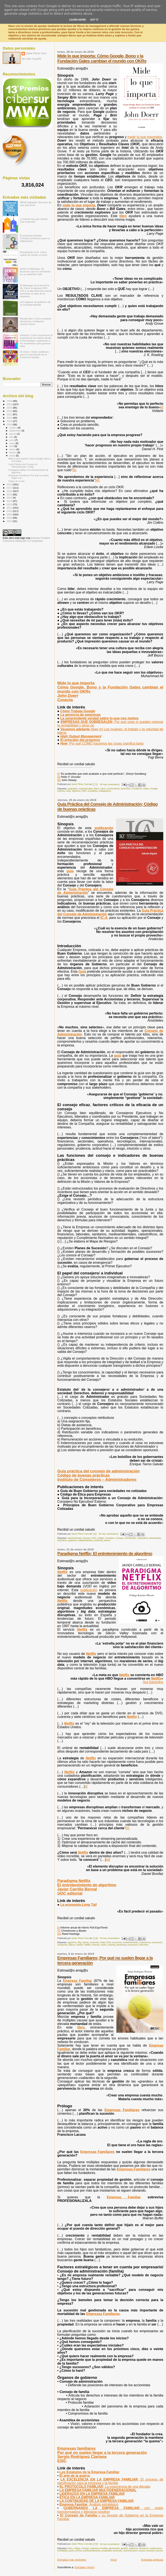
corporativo (142, 1538)
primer (107, 1540)
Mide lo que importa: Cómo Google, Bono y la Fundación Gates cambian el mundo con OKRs (101, 58)
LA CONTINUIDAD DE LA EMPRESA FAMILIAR (96, 2501)
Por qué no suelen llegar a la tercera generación (102, 2452)
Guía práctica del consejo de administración (98, 1471)
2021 (10, 417)
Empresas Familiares (121, 2110)
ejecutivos (62, 1540)
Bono (96, 788)
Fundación (137, 788)
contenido (94, 1942)
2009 (10, 514)
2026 (10, 401)
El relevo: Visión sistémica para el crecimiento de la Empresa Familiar (34, 354)
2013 (10, 501)
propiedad (107, 2551)
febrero (13, 452)
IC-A (103, 917)
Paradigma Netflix (74, 1880)
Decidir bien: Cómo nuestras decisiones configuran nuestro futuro (35, 321)
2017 (10, 487)
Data (102, 1942)
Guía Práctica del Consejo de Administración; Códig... (22, 465)
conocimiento (113, 788)
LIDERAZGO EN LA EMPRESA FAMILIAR (91, 2494)
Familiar (103, 2548)
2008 (10, 517)
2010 (10, 511)
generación (114, 2548)
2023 (10, 411)
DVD (108, 1942)
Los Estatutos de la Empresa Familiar (89, 2472)
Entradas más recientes (71, 2559)
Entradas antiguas (152, 2559)
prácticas (98, 1540)
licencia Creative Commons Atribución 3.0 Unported (26, 539)
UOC (69, 1893)
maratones (62, 1945)
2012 (10, 504)
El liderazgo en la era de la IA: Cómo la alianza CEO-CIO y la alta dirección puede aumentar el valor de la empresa (36, 291)
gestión (124, 2548)
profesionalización (92, 2551)
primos (78, 2551)
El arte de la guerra (74, 2475)
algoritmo (72, 1942)
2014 (10, 497)
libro (123, 216)
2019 (10, 424)
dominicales (155, 1538)
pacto (71, 2551)
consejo (119, 1538)
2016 (10, 491)
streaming (121, 1945)
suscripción (132, 1945)
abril (11, 446)
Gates (146, 788)
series (104, 1945)
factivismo (126, 788)
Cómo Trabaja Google (77, 711)
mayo (12, 443)
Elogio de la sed (16, 481)
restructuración (130, 2551)
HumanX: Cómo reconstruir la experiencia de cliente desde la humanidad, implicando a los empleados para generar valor (36, 340)
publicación (104, 828)
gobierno (72, 1540)
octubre (13, 427)
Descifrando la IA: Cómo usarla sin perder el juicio (33, 253)
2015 (10, 494)
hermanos (144, 2548)
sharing (111, 1945)
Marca (72, 1945)
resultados (93, 791)
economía (117, 1942)
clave (103, 788)
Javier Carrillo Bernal (77, 1889)
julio (11, 437)
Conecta (65, 700)
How (102, 743)
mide (68, 791)
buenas (86, 1538)
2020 (10, 421)
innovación (157, 1942)
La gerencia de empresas (80, 714)
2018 (10, 484)
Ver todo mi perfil (31, 58)
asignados (73, 788)
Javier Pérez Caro (36, 53)
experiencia (145, 1942)
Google (154, 788)
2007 (10, 521)
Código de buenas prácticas (83, 1475)
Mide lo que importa (75, 683)
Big (79, 1942)
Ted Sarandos (152, 1682)
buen (70, 2548)
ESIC (62, 2461)
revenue (96, 1945)
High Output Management (80, 736)
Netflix (62, 1572)
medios (79, 1945)
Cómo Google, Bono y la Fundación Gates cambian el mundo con (110, 689)
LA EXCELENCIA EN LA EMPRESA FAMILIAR (110, 2481)
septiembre (15, 430)
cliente (85, 1942)
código (100, 1538)
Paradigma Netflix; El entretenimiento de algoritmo (104, 1553)
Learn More (77, 19)
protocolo (117, 2551)
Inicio (113, 2559)
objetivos (76, 791)
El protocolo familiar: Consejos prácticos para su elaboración (35, 238)
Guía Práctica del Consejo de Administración (85, 890)
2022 (10, 414)
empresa (94, 2548)
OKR (84, 791)
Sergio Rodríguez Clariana (81, 2456)
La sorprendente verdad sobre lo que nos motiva (99, 718)
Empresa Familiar (77, 1980)
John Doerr (67, 695)
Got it (94, 19)
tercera (159, 2551)
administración (75, 1538)
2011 (10, 507)
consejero (110, 1538)
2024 (10, 407)
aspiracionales (86, 788)
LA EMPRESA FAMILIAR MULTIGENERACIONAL (98, 2490)
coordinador (130, 1538)
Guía (82, 971)
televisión (143, 1945)
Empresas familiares (76, 2448)
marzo (12, 449)
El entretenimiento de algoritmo (86, 1885)
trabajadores (105, 791)
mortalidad (62, 2551)
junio (12, 440)
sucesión (150, 2551)
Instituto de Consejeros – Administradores (97, 1479)
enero (12, 455)
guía (70, 871)
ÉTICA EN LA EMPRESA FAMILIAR (87, 2497)
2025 (10, 404)
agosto (13, 434)
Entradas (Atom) (85, 2567)
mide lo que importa (79, 205)
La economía (78, 1904)
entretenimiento (130, 1942)
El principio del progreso (80, 740)
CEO (93, 1538)
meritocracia (156, 2548)
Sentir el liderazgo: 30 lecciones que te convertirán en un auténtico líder (35, 271)
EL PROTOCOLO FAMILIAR (104, 2486)
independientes (85, 1540)
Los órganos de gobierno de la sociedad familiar (35, 303)
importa (61, 791)
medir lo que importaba (144, 137)
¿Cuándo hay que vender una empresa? (34, 220)
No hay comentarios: (110, 784)
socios (142, 2551)
